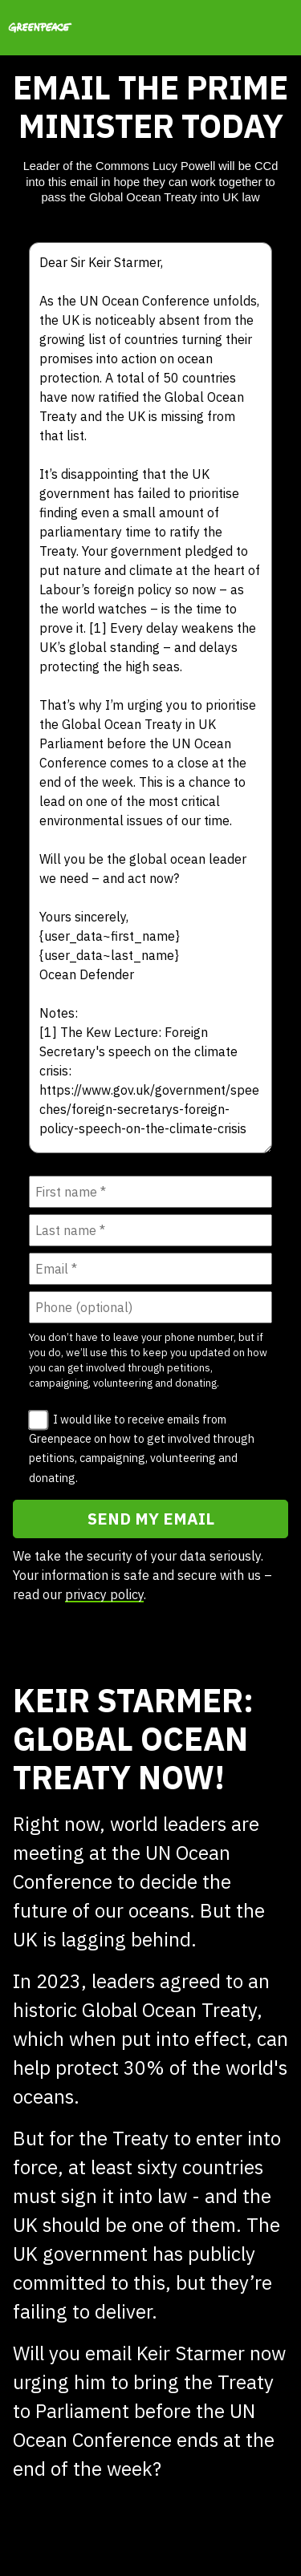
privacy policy (104, 1594)
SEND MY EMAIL (150, 1518)
